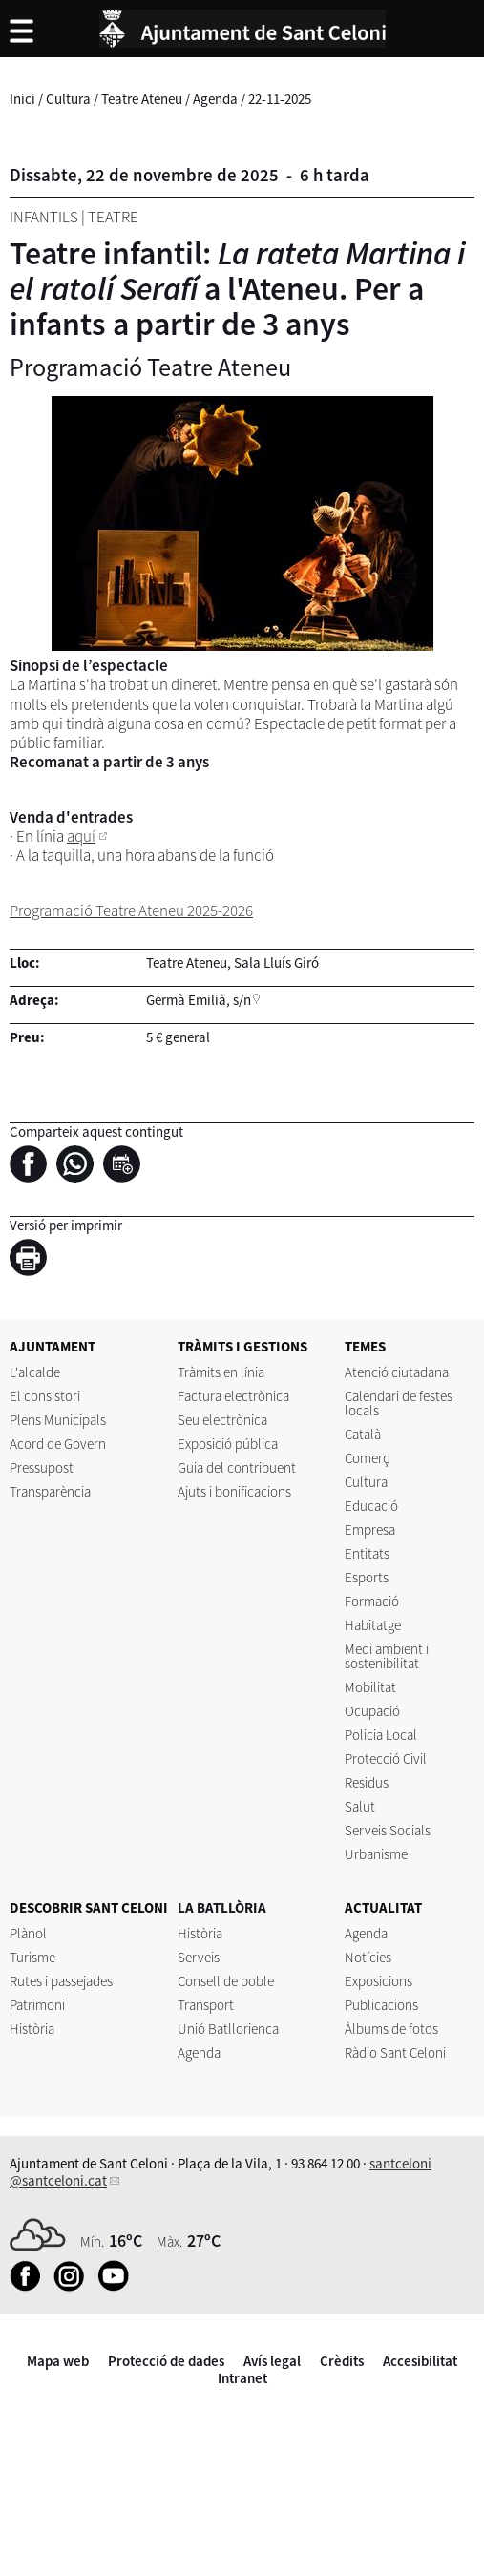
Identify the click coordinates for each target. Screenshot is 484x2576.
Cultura (68, 99)
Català (363, 1434)
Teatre (113, 216)
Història (32, 2029)
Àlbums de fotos (391, 2029)
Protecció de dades (166, 2361)
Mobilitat (370, 1687)
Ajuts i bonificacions (234, 1491)
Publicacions (381, 2005)
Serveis (199, 1957)
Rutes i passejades (61, 1981)
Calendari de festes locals (398, 1403)
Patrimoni (37, 2005)
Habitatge (373, 1625)
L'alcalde (35, 1372)
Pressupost (42, 1467)
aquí (81, 836)
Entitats (367, 1553)
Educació (371, 1506)
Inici (22, 99)
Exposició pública (228, 1444)
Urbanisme (376, 1854)
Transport (206, 2005)
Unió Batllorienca (228, 2029)
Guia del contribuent (237, 1467)
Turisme (32, 1957)
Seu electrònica (222, 1420)
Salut (360, 1806)
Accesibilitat (420, 2361)
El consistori (45, 1396)
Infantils (44, 216)
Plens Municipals (58, 1420)
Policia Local (381, 1735)
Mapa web (58, 2361)
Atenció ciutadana (397, 1372)
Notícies (368, 1957)
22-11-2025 (279, 99)
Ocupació (372, 1711)
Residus (367, 1782)
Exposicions (378, 1981)
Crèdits (342, 2361)
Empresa (370, 1529)
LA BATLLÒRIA (222, 1907)
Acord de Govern (58, 1444)
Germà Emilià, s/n (198, 1000)
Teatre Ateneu (141, 99)
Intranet (242, 2378)
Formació (372, 1601)
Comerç (367, 1458)
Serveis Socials (388, 1830)
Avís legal (272, 2361)
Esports (367, 1577)
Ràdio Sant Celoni (395, 2052)
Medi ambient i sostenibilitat (387, 1656)
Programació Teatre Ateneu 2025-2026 (131, 910)
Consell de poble (226, 1981)
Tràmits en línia (221, 1372)
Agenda (215, 99)
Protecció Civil (386, 1758)
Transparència (50, 1491)
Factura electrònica (233, 1396)
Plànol (28, 1933)
